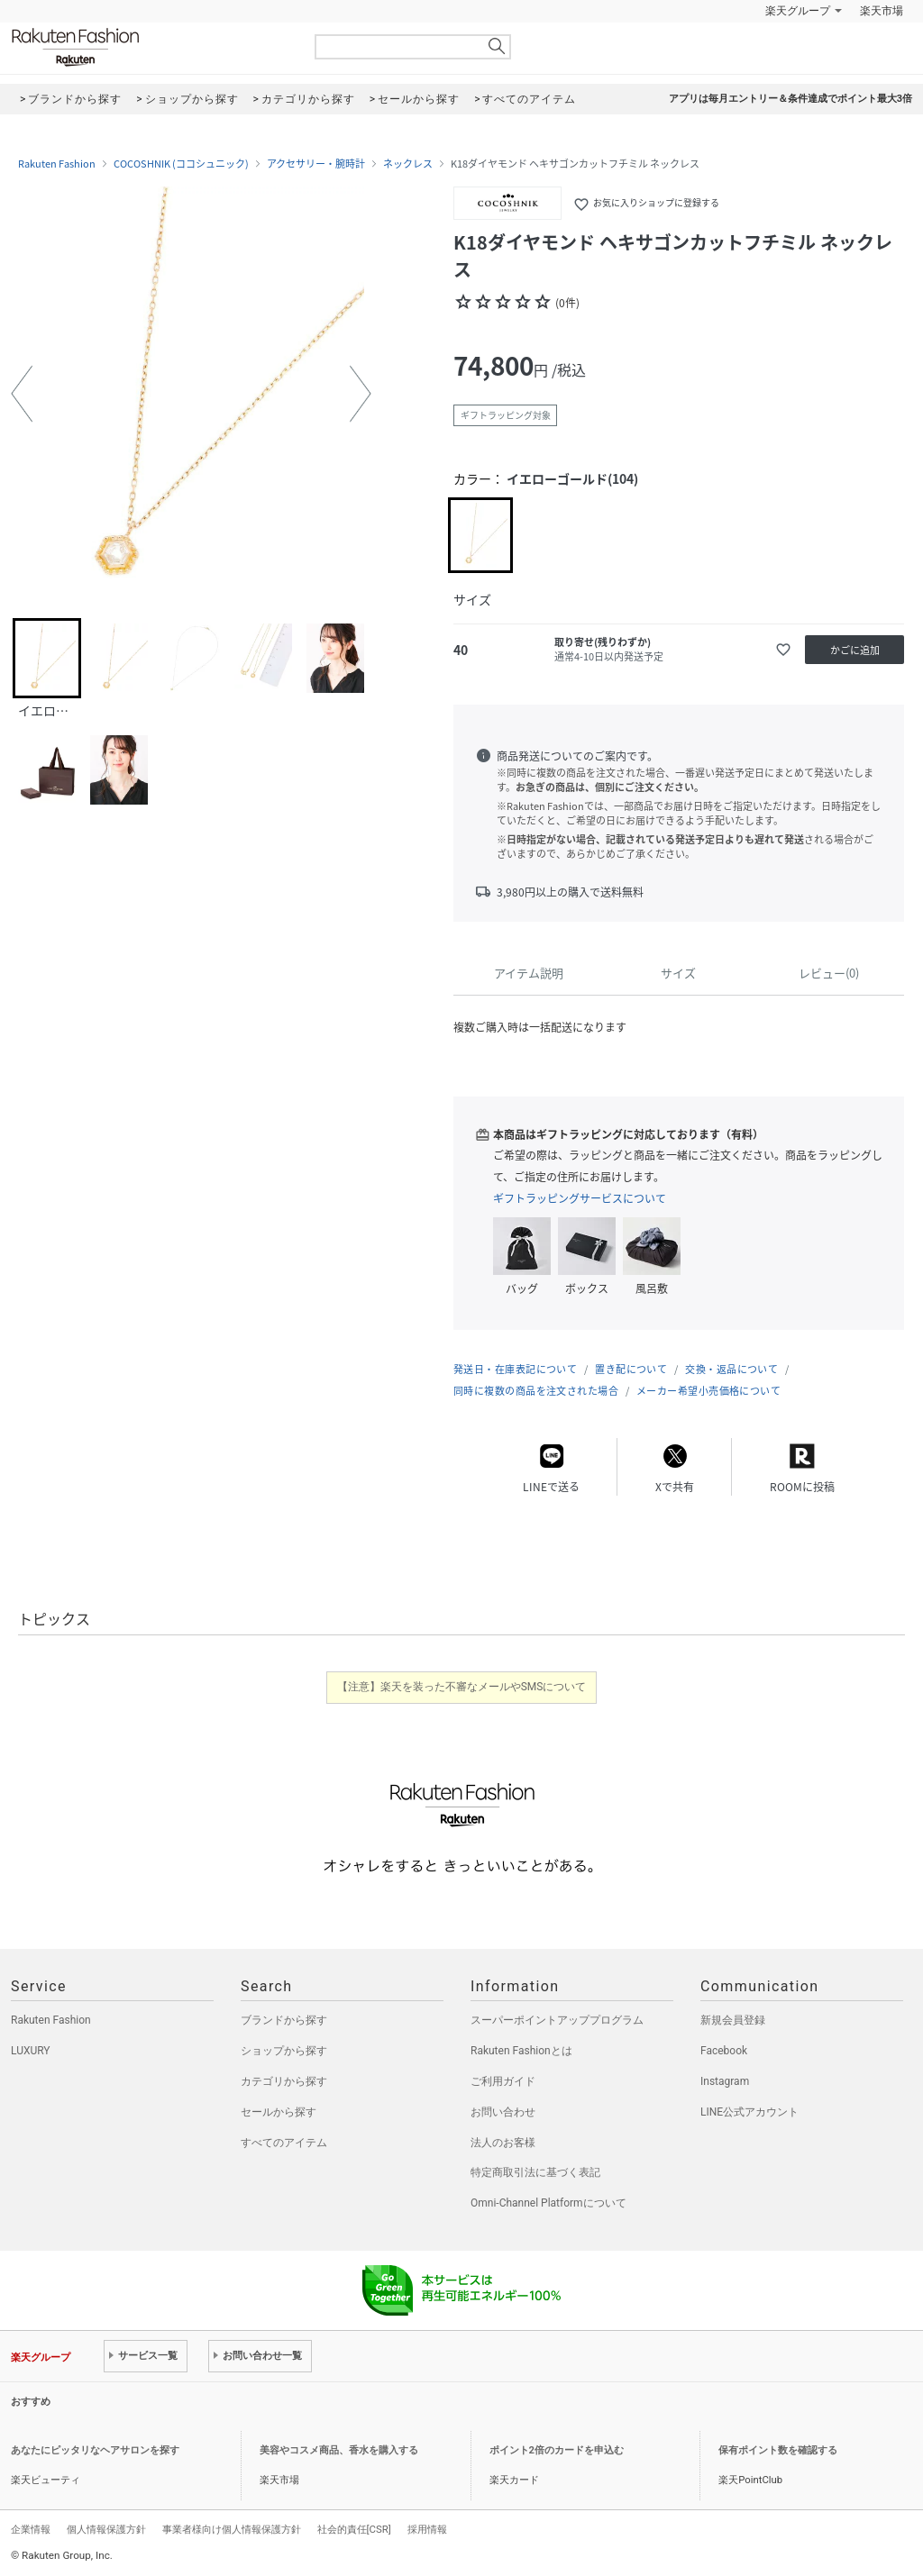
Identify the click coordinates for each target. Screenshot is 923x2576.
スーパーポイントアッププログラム (557, 2020)
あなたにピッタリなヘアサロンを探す (95, 2450)
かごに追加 (855, 650)
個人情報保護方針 (106, 2529)
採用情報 (427, 2529)
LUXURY (30, 2050)
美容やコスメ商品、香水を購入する (339, 2450)
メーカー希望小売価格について (708, 1390)
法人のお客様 (503, 2142)
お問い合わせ (503, 2112)
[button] (21, 393)
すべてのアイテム (284, 2142)
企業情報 (30, 2529)
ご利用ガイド (503, 2081)
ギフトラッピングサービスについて (579, 1198)
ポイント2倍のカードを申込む (556, 2450)
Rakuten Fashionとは (521, 2050)
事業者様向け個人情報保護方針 (231, 2529)
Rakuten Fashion (150, 47)
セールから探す (278, 2112)
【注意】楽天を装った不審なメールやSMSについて (462, 1686)
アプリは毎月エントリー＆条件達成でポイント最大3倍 (790, 99)
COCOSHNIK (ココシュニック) (181, 164)
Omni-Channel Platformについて (548, 2203)
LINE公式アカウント (749, 2112)
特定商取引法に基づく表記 (535, 2172)
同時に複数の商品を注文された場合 (535, 1390)
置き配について (631, 1369)
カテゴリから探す (284, 2081)
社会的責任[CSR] (354, 2529)
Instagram (724, 2081)
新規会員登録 (732, 2020)
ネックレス (408, 164)
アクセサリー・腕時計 (316, 164)
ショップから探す (284, 2050)
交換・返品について (731, 1369)
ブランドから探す (284, 2020)
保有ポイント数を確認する (777, 2450)
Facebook (723, 2050)
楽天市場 (881, 11)
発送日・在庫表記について (515, 1369)
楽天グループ (797, 11)
